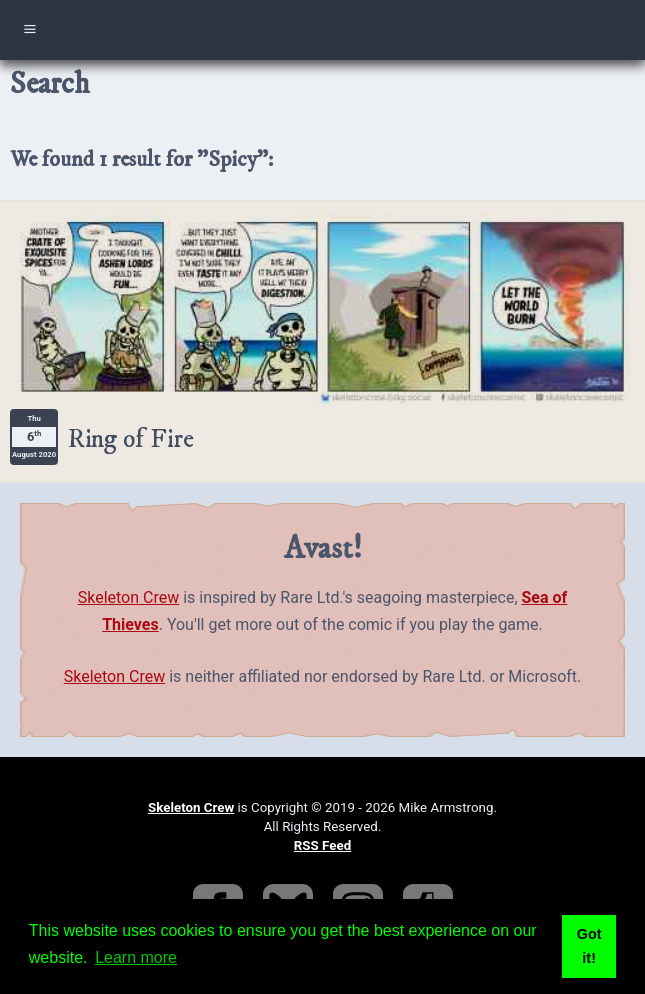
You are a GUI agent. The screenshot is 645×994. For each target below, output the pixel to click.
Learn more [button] (136, 957)
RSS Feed (322, 845)
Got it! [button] (589, 946)
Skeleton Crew (129, 597)
